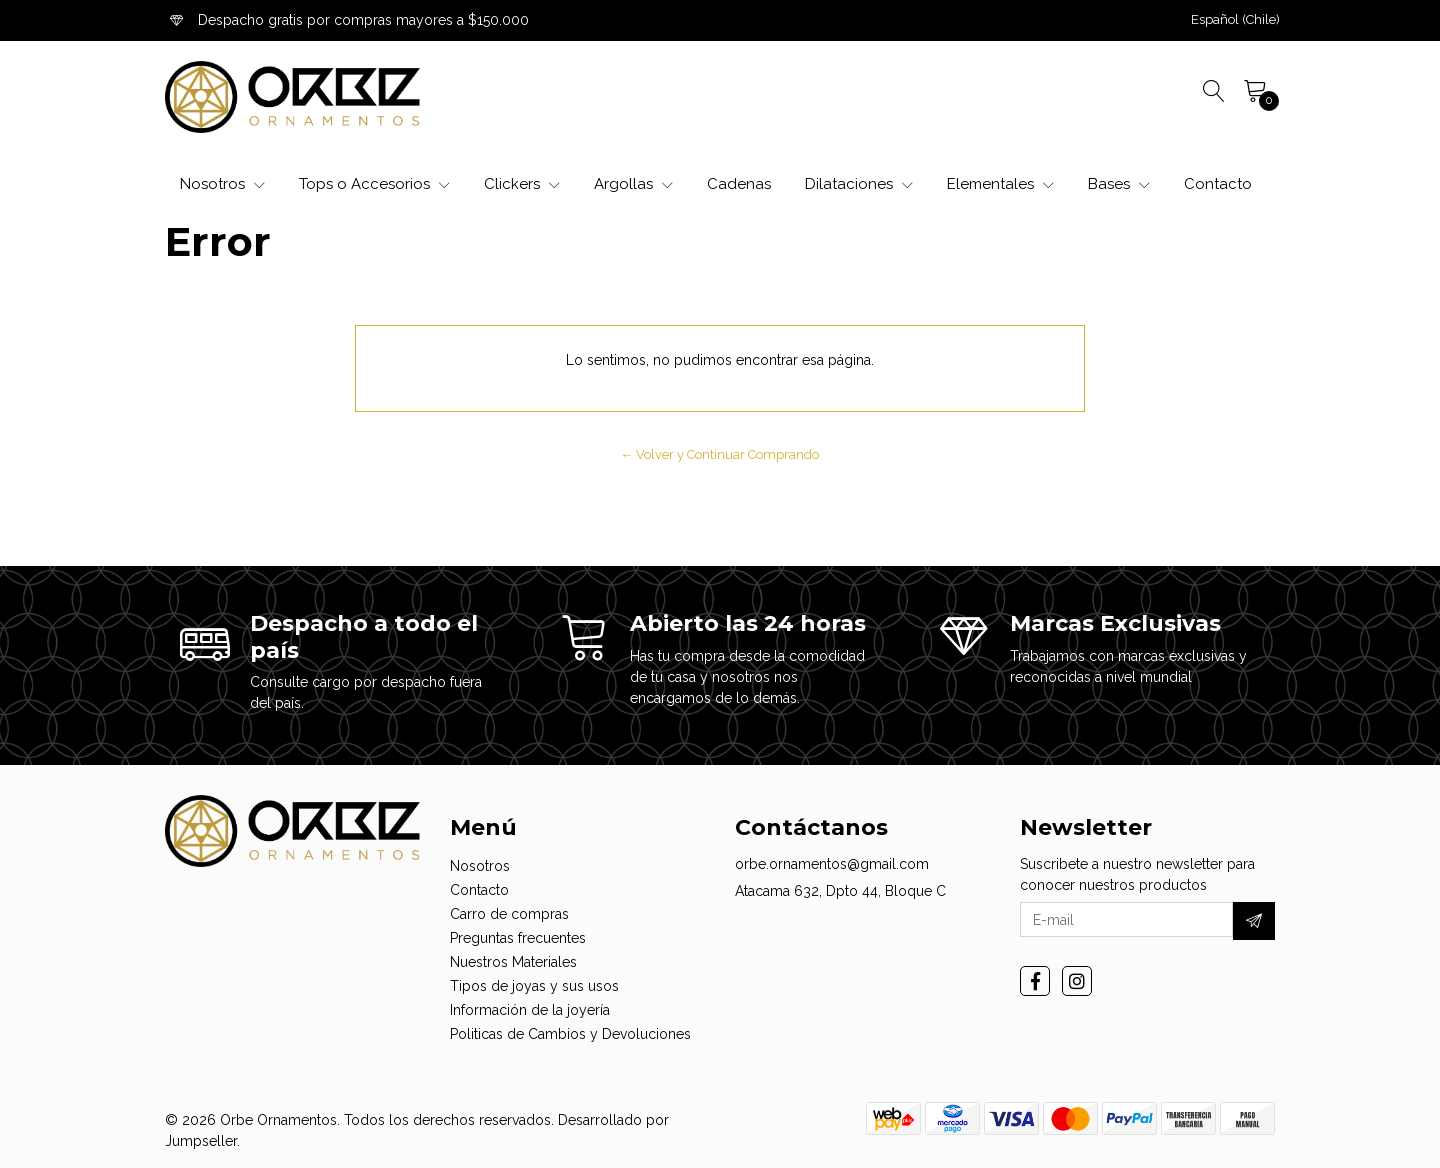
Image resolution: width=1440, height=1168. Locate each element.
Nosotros (222, 184)
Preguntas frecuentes (518, 938)
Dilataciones (859, 184)
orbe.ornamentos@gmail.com (832, 864)
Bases (1119, 184)
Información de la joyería (530, 1010)
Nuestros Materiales (513, 962)
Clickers (522, 184)
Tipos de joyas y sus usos (534, 986)
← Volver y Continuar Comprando (720, 454)
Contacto (1218, 184)
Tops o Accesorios (374, 184)
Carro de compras (509, 914)
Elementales (1000, 184)
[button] (1235, 20)
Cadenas (739, 184)
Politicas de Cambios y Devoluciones (570, 1034)
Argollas (633, 184)
